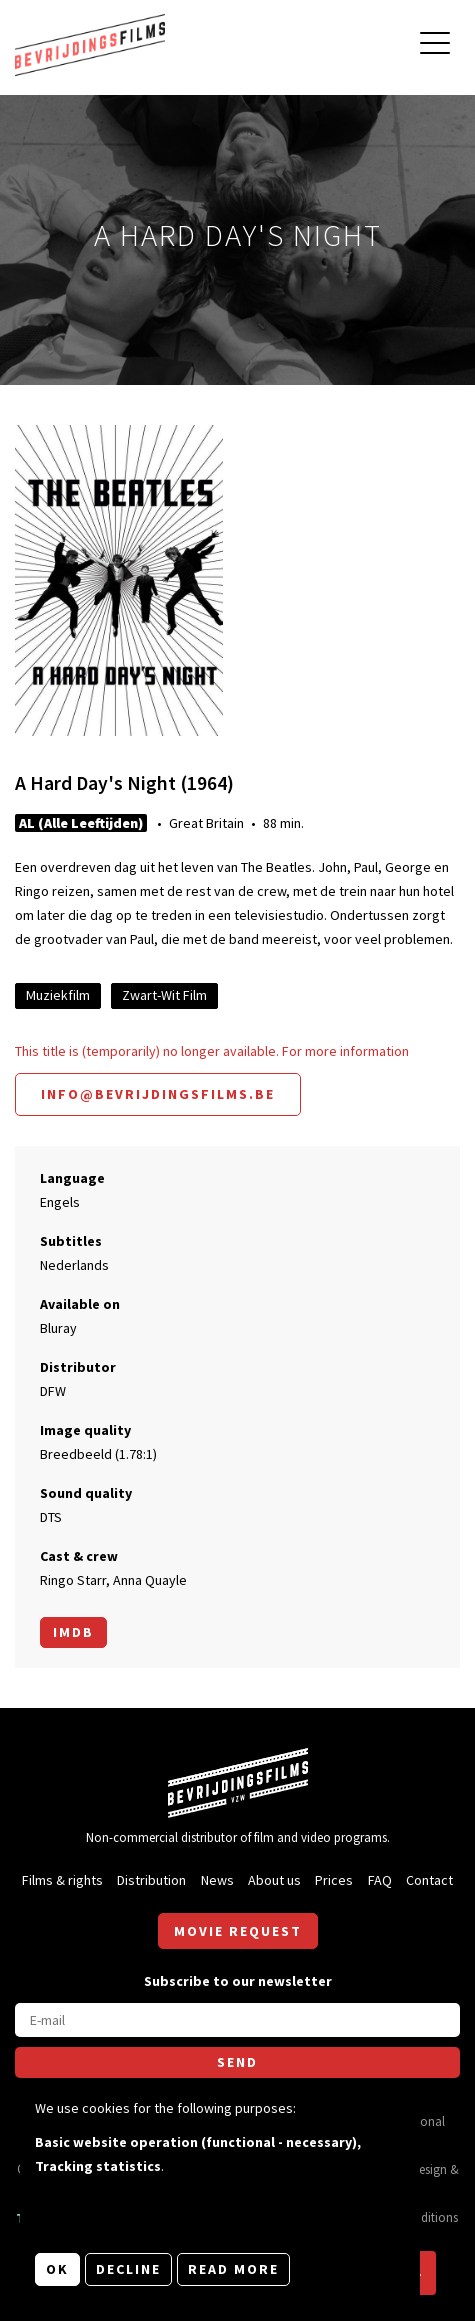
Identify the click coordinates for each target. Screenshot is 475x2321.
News (217, 1880)
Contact (429, 1880)
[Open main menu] (435, 45)
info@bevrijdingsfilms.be (158, 1094)
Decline (128, 2269)
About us (274, 1880)
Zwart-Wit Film (164, 995)
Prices (334, 1880)
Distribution (151, 1880)
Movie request (238, 1931)
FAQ (380, 1880)
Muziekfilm (58, 995)
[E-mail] (237, 2020)
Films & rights (62, 1880)
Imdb (73, 1632)
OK (57, 2269)
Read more (233, 2269)
